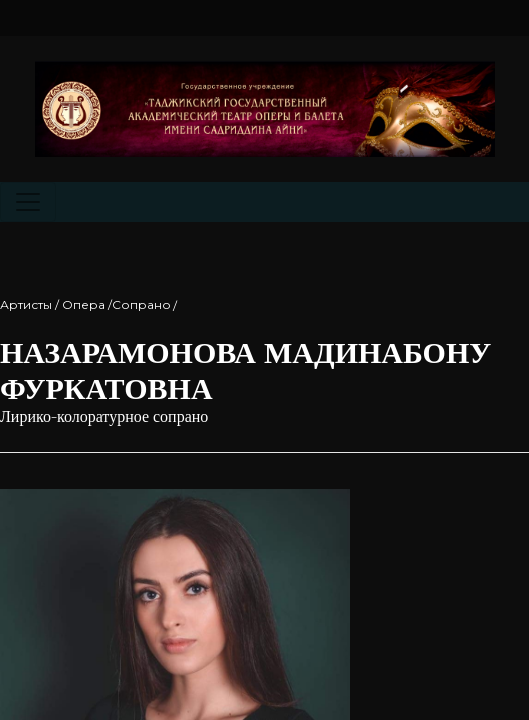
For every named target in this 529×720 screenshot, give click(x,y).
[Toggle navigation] (28, 202)
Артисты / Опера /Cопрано (85, 304)
